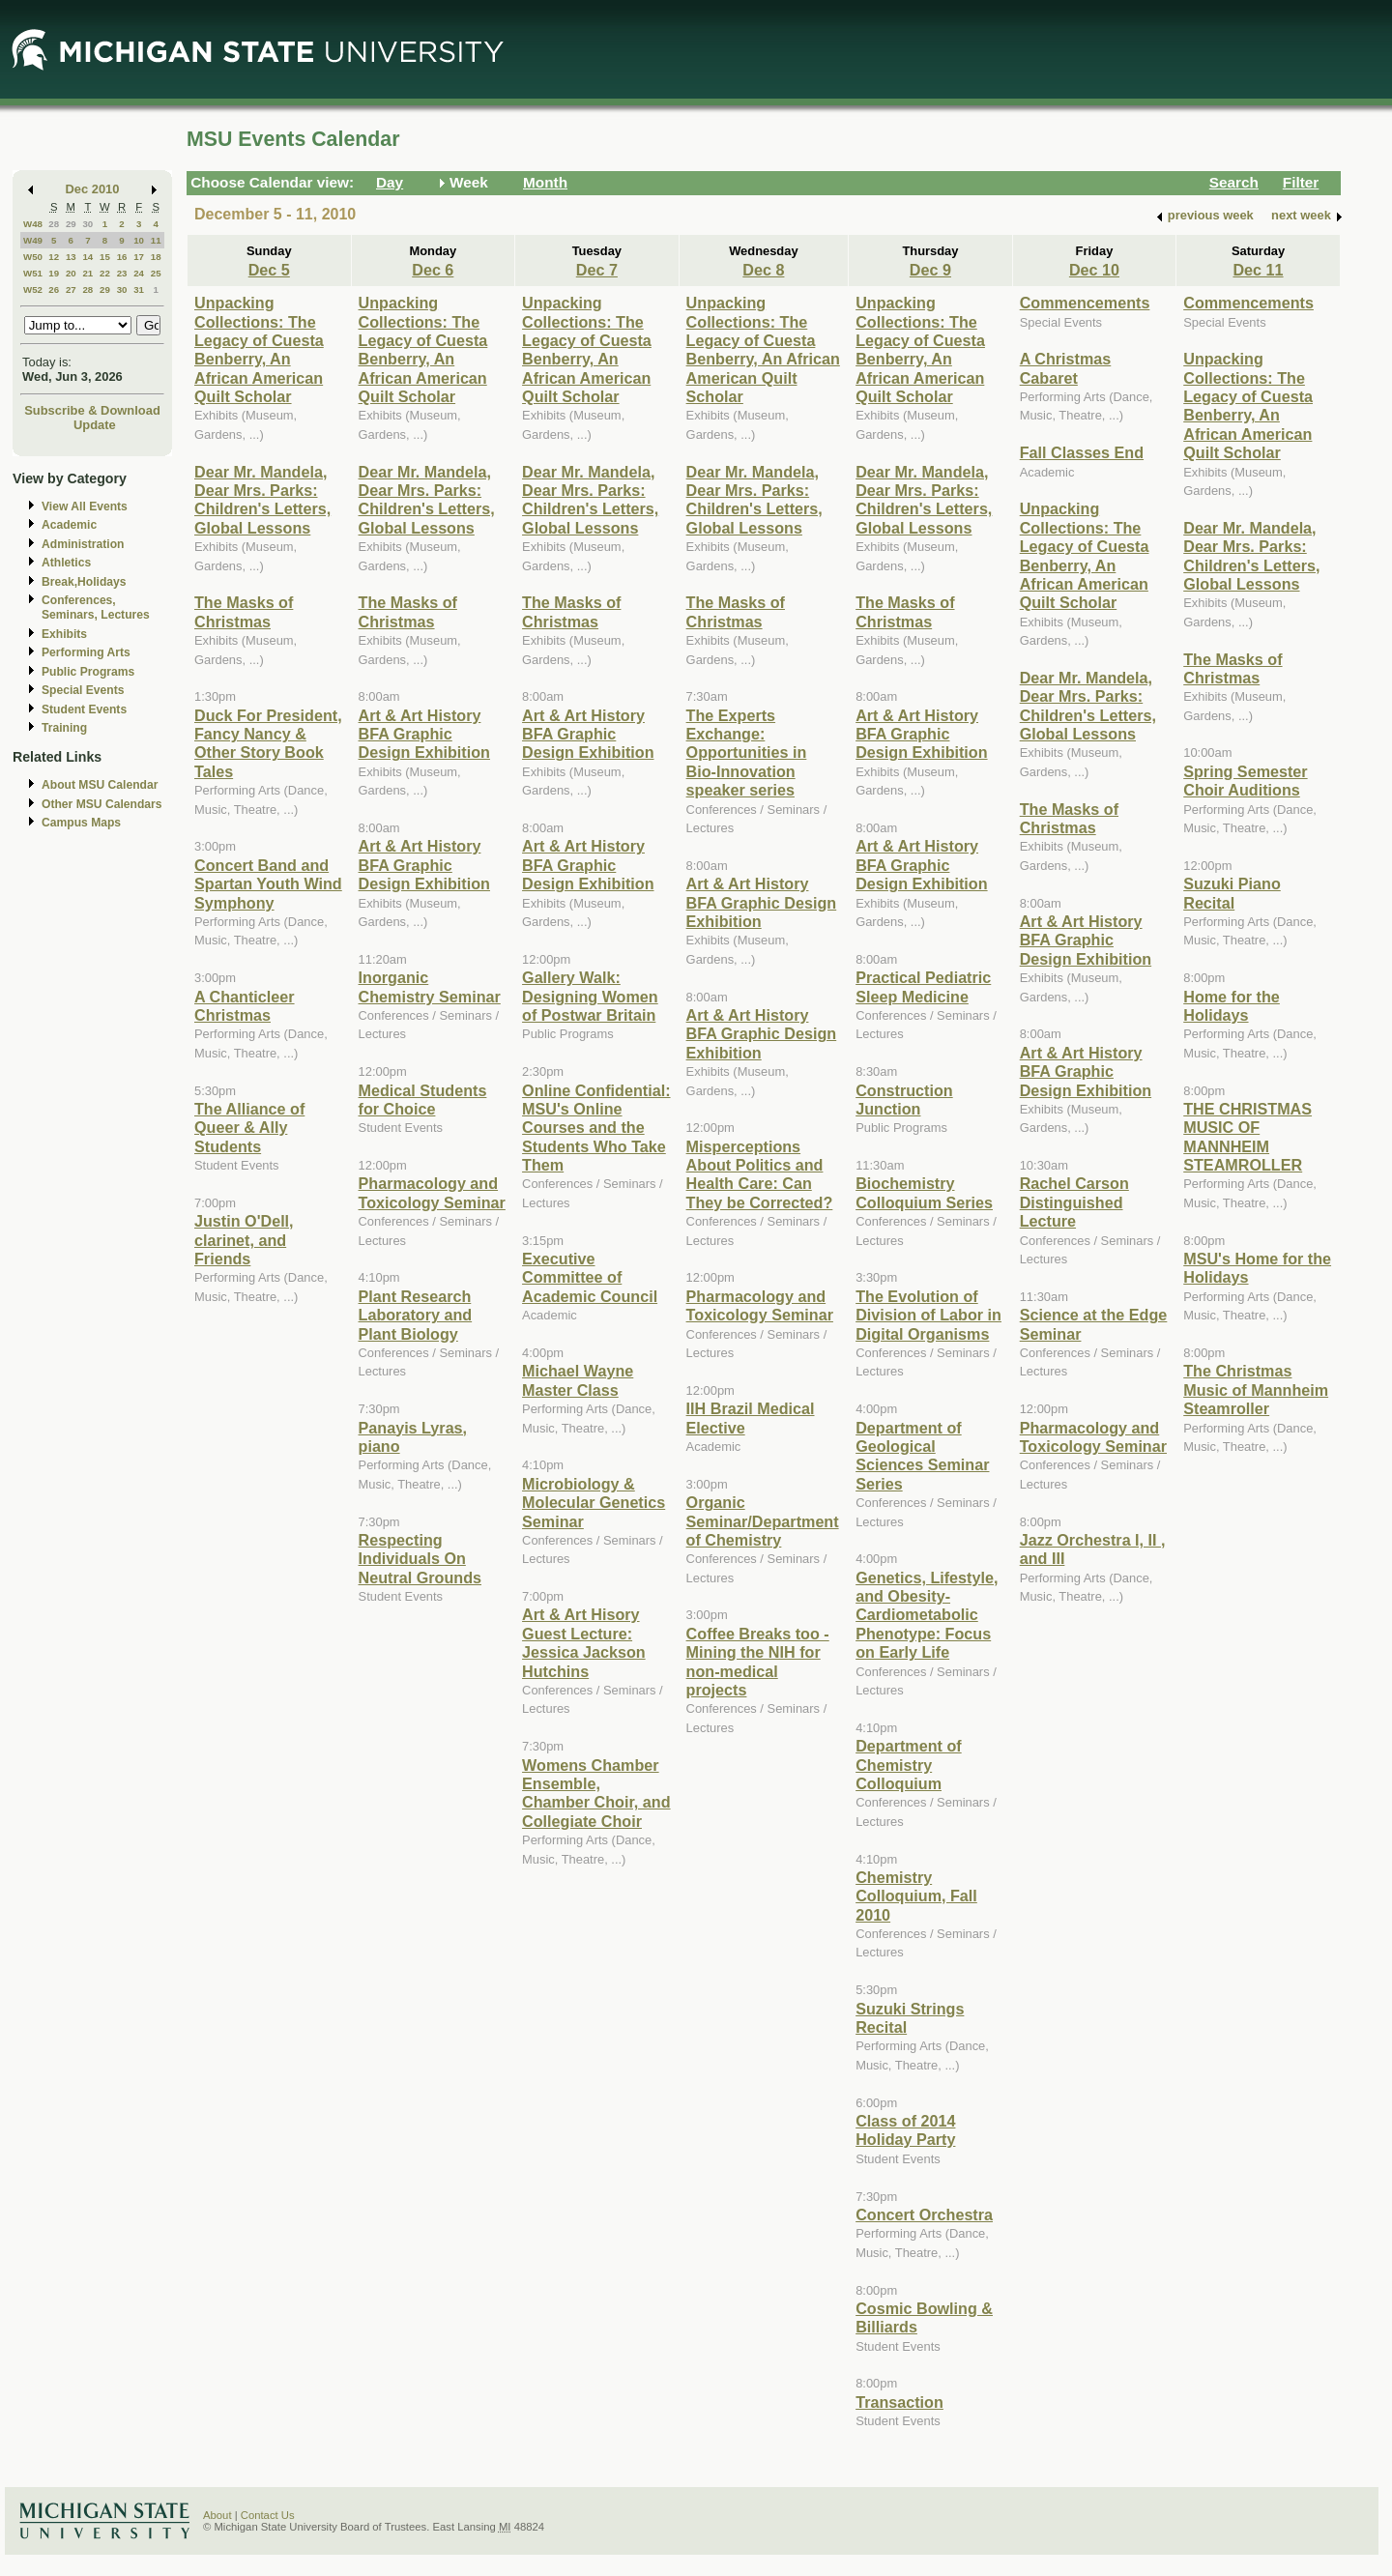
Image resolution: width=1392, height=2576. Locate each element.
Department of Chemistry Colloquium (909, 1764)
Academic (69, 525)
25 (156, 273)
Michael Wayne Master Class (577, 1380)
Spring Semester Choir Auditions (1245, 780)
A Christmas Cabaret (1066, 368)
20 (71, 273)
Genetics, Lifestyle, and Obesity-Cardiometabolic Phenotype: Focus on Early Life (927, 1615)
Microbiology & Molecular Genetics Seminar (593, 1502)
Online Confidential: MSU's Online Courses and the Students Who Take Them (596, 1128)
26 (53, 289)
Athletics (66, 562)
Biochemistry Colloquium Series (924, 1192)
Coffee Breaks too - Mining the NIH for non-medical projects (757, 1661)
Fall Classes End (1082, 452)
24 (138, 273)
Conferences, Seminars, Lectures (96, 607)
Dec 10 (1094, 269)
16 (122, 256)
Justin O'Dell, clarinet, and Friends (244, 1239)
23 (122, 273)
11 (156, 240)
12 (53, 256)
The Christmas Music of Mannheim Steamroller (1255, 1389)
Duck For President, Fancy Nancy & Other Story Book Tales (268, 743)
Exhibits (64, 634)
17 (138, 256)
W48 (33, 223)
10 (138, 240)
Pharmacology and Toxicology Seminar (432, 1192)
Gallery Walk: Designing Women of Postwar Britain (590, 996)
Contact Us (268, 2515)
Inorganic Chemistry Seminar (430, 986)
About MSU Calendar (100, 785)
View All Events (85, 506)
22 (105, 273)
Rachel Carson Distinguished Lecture (1074, 1202)
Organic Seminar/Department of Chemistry (762, 1520)
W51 (33, 273)
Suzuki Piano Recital (1232, 893)
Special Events (83, 690)
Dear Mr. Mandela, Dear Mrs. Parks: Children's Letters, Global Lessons (262, 499)
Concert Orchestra (924, 2214)
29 (71, 223)
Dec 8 (763, 269)
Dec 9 (930, 269)
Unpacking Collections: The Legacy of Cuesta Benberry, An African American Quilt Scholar (259, 349)
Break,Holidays (84, 582)
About (217, 2515)
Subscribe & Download (92, 410)
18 (156, 256)
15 (105, 256)
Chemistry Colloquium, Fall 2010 (916, 1896)
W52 (33, 289)
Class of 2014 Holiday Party (905, 2130)
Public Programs (88, 672)
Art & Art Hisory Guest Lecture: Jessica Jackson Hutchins (584, 1642)
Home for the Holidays (1231, 1006)
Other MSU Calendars (102, 804)
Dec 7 (597, 269)
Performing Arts (86, 652)
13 (71, 256)
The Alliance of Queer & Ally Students (249, 1127)
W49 (33, 240)
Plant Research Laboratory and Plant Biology (416, 1315)
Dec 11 (1257, 269)
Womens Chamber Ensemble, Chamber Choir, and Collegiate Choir (596, 1793)
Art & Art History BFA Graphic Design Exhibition (424, 734)
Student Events (84, 709)
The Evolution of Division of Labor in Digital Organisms (928, 1315)
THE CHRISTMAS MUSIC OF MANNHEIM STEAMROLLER (1247, 1136)
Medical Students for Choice (423, 1099)
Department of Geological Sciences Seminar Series (922, 1455)
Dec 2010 (93, 189)
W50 (33, 256)
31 (138, 289)
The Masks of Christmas (243, 611)
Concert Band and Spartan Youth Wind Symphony (268, 884)
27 (71, 289)
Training (64, 728)
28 (53, 223)
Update (94, 425)
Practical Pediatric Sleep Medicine (923, 986)
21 (87, 273)
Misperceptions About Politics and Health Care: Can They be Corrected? (759, 1174)
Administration (83, 544)
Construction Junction (904, 1099)
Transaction (899, 2402)
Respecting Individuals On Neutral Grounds (420, 1558)
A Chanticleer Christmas (244, 1006)
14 (87, 256)
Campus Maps (81, 822)
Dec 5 (269, 269)
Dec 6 (432, 269)
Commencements (1085, 302)
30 (87, 223)
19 (53, 273)
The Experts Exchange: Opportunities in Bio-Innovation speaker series (746, 753)
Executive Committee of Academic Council (589, 1277)
